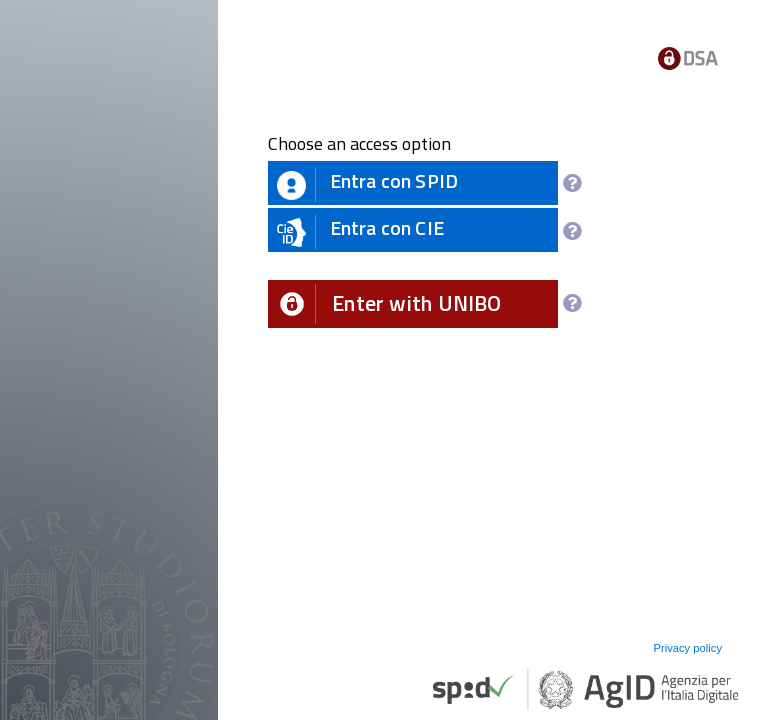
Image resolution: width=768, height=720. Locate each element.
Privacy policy (687, 648)
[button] (413, 304)
